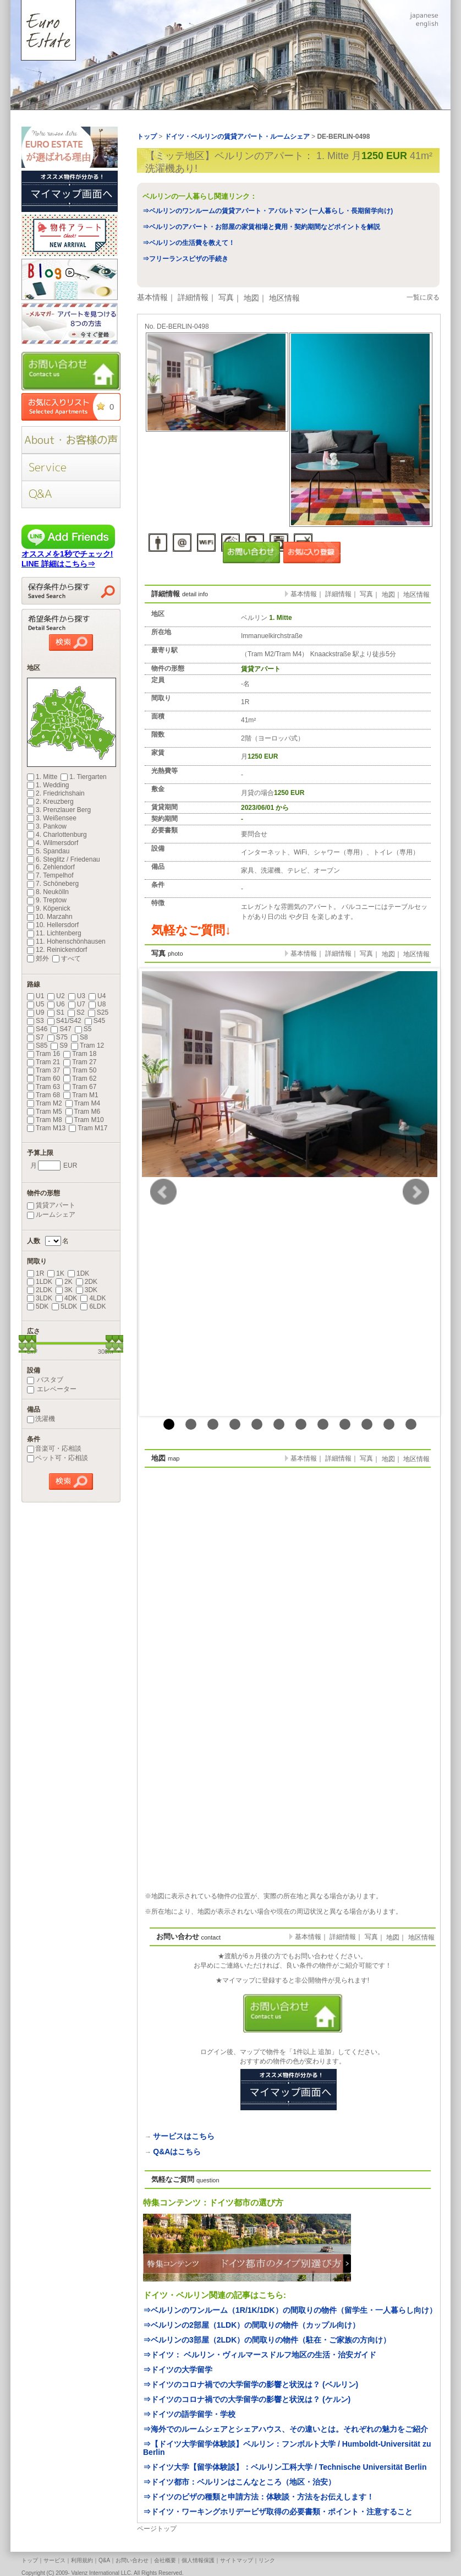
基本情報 (152, 297)
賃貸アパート (51, 1205)
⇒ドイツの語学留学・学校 (189, 2414)
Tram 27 (79, 1062)
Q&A (104, 2560)
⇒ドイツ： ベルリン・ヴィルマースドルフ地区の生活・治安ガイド (259, 2354)
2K (64, 1282)
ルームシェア (51, 1214)
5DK (37, 1306)
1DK (78, 1273)
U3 (76, 996)
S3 (35, 1021)
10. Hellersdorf (53, 925)
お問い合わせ (132, 2560)
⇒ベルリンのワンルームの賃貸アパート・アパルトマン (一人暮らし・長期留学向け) (267, 211)
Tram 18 (79, 1054)
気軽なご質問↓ (191, 930)
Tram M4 (83, 1103)
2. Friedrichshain (56, 793)
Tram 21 (43, 1062)
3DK (86, 1290)
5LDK (64, 1306)
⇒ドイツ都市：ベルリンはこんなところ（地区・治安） (239, 2481)
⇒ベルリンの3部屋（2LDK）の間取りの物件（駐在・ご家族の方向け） (267, 2339)
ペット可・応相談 (57, 1458)
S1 (55, 1012)
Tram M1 (80, 1095)
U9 (35, 1012)
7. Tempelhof (50, 875)
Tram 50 (79, 1070)
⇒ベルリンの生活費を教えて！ (188, 243)
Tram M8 (44, 1120)
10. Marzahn (50, 917)
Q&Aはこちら (177, 2151)
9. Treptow (47, 900)
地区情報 (284, 297)
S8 (79, 1037)
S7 (35, 1037)
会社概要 (165, 2560)
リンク (267, 2560)
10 (366, 1424)
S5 (83, 1029)
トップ (29, 2560)
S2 (76, 1012)
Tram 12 (87, 1045)
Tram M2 (44, 1103)
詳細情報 (193, 297)
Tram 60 (43, 1078)
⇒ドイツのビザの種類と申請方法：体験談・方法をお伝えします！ (258, 2496)
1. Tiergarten (83, 777)
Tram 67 (79, 1087)
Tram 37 (43, 1070)
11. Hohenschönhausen (66, 941)
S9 (59, 1045)
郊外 (38, 958)
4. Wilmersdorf (52, 843)
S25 (98, 1012)
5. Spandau (48, 851)
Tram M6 (83, 1111)
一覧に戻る (423, 297)
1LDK (39, 1282)
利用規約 (82, 2560)
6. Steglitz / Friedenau (63, 859)
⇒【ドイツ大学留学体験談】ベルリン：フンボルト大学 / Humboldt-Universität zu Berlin (287, 2448)
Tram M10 (84, 1120)
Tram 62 (79, 1078)
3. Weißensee (51, 818)
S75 (57, 1037)
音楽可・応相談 (54, 1448)
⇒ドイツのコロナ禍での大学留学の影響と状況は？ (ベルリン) (250, 2384)
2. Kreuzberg (50, 801)
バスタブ (45, 1380)
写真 (226, 297)
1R (35, 1273)
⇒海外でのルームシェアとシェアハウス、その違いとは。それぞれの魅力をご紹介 (285, 2429)
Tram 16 (43, 1054)
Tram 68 (43, 1095)
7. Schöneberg (53, 883)
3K (64, 1290)
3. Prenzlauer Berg (59, 810)
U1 (35, 996)
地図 (251, 297)
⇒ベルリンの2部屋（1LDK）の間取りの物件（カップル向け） (251, 2325)
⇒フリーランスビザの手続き (185, 259)
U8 (97, 1004)
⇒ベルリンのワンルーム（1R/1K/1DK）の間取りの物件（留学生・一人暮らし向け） (290, 2310)
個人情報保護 (198, 2560)
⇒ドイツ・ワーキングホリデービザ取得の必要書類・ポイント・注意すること (278, 2511)
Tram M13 (46, 1128)
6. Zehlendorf (51, 867)
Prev (163, 1192)
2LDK (39, 1290)
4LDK (93, 1298)
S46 (37, 1029)
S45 (95, 1021)
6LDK (93, 1306)
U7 (76, 1004)
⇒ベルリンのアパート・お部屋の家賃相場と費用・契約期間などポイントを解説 (261, 227)
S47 (61, 1029)
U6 (55, 1004)
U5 (35, 1004)
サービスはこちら (184, 2136)
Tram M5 (44, 1111)
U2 (55, 996)
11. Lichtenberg (54, 933)
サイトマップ (236, 2560)
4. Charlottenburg (57, 834)
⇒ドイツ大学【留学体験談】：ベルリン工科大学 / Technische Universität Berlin (284, 2467)
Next (416, 1192)
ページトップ (157, 2529)
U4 (97, 996)
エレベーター (51, 1389)
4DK (66, 1298)
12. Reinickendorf (57, 950)
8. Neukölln (48, 892)
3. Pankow (47, 826)
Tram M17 (88, 1128)
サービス (54, 2560)
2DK (86, 1282)
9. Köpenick (48, 908)
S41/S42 (64, 1021)
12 (410, 1424)
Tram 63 (43, 1087)
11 (388, 1424)
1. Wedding (48, 785)
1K (55, 1273)
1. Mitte (42, 777)
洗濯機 (41, 1419)
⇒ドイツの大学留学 (177, 2369)
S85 (37, 1045)
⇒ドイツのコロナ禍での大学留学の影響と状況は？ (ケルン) (246, 2399)
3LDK (39, 1298)
